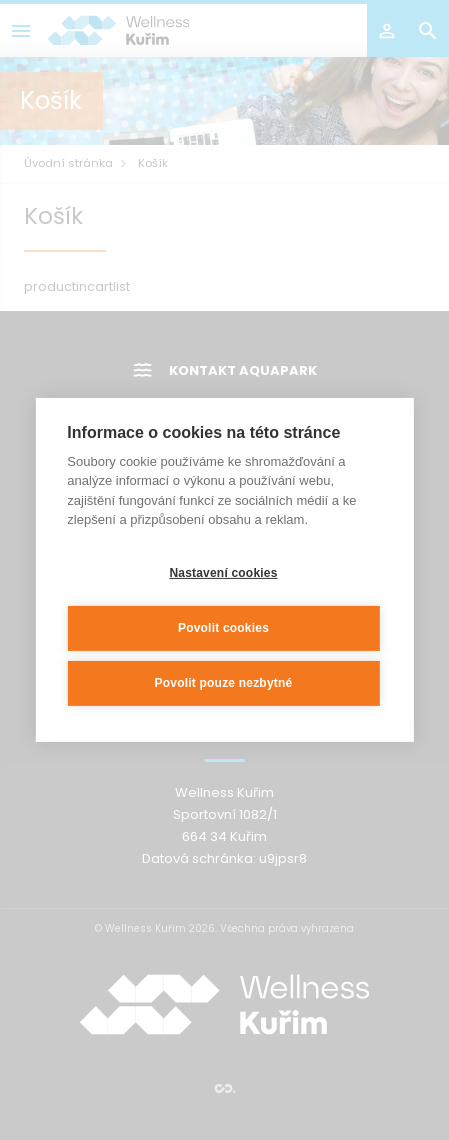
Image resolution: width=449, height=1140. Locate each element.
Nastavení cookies (223, 572)
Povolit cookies (223, 627)
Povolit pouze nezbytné (224, 682)
